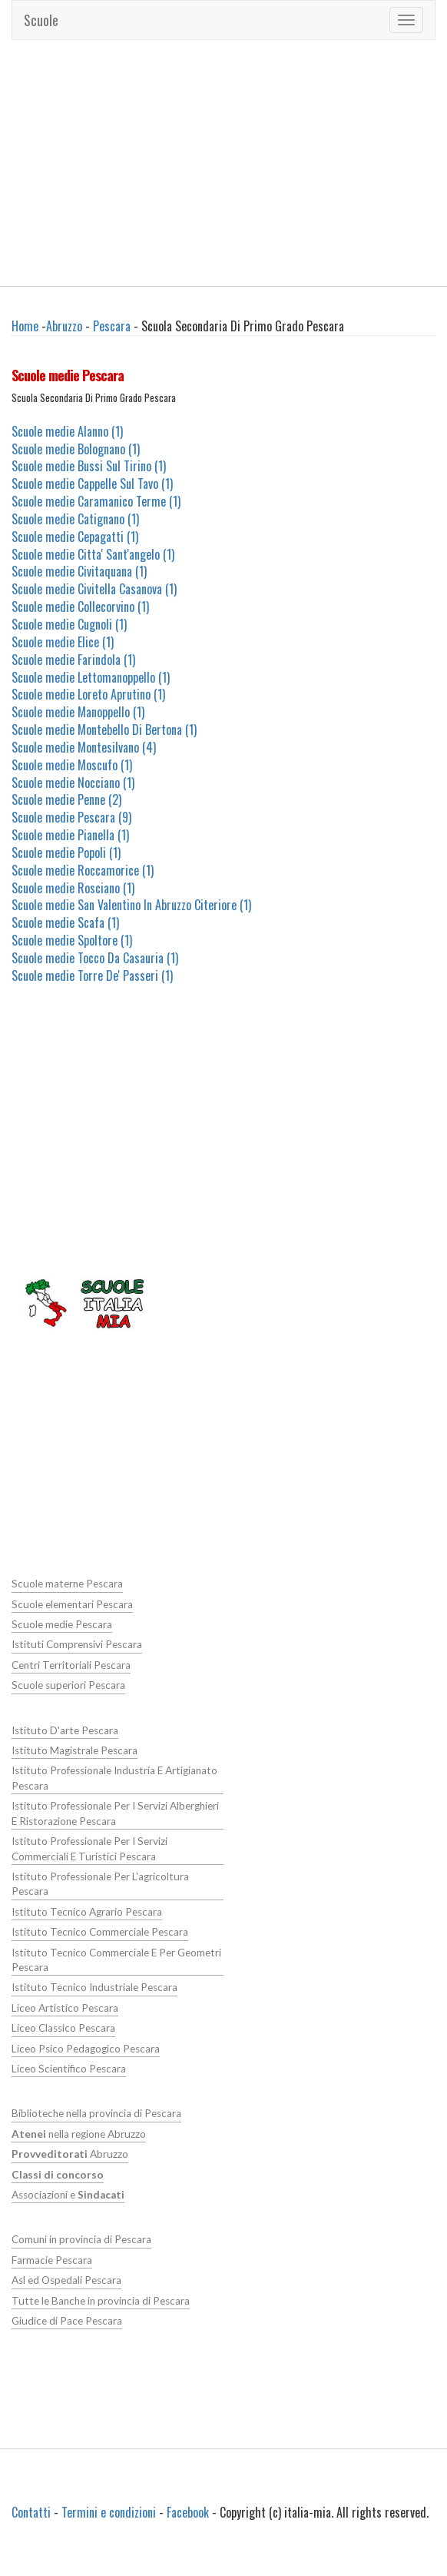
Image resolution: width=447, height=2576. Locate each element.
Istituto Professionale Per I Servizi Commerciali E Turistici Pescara (89, 1848)
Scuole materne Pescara (67, 1583)
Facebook (188, 2512)
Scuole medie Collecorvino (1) (80, 606)
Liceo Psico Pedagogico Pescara (86, 2049)
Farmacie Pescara (52, 2260)
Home (25, 326)
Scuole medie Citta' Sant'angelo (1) (93, 554)
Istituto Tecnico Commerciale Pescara (100, 1932)
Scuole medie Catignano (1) (75, 519)
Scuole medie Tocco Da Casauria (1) (95, 958)
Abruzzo (64, 326)
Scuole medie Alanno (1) (67, 431)
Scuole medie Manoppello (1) (78, 712)
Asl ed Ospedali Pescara (66, 2280)
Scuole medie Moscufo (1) (72, 765)
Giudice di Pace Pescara (67, 2321)
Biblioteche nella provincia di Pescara (96, 2113)
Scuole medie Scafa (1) (65, 922)
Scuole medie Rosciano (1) (73, 888)
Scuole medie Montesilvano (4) (84, 747)
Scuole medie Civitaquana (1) (79, 571)
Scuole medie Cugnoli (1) (69, 624)
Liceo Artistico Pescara (65, 2008)
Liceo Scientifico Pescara (69, 2068)
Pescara (112, 326)
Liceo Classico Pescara (63, 2028)
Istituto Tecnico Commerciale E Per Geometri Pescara (116, 1959)
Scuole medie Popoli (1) (66, 852)
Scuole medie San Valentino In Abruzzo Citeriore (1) (131, 905)
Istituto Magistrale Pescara (74, 1750)
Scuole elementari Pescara (72, 1604)
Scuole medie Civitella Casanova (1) (94, 589)
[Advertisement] (224, 163)
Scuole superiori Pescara (68, 1685)
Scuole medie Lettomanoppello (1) (91, 677)
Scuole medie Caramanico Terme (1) (96, 501)
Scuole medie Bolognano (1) (76, 449)
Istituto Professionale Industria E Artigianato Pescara (114, 1777)
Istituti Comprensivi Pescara (77, 1644)
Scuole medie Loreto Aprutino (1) (88, 694)
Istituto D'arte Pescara (65, 1730)
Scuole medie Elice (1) (63, 642)
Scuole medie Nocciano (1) (73, 782)
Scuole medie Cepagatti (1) (75, 536)
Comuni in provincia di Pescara (81, 2239)
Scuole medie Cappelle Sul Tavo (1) (92, 483)
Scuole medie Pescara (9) (71, 817)
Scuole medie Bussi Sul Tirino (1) (89, 466)
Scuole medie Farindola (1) (73, 659)
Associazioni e (68, 2195)
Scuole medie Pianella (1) (70, 835)
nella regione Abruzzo (79, 2134)
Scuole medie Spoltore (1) (72, 940)
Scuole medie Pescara (62, 1624)
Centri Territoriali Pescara (71, 1665)
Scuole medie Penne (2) (66, 799)
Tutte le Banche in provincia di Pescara (101, 2301)
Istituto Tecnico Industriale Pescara (94, 1987)
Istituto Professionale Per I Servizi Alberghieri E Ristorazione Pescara (115, 1813)
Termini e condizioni (108, 2512)
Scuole (41, 20)
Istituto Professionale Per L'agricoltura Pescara (100, 1883)
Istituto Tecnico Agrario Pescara (87, 1912)
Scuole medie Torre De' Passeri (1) (92, 975)
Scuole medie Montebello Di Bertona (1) (104, 729)
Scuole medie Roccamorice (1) (83, 870)
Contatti (31, 2512)
